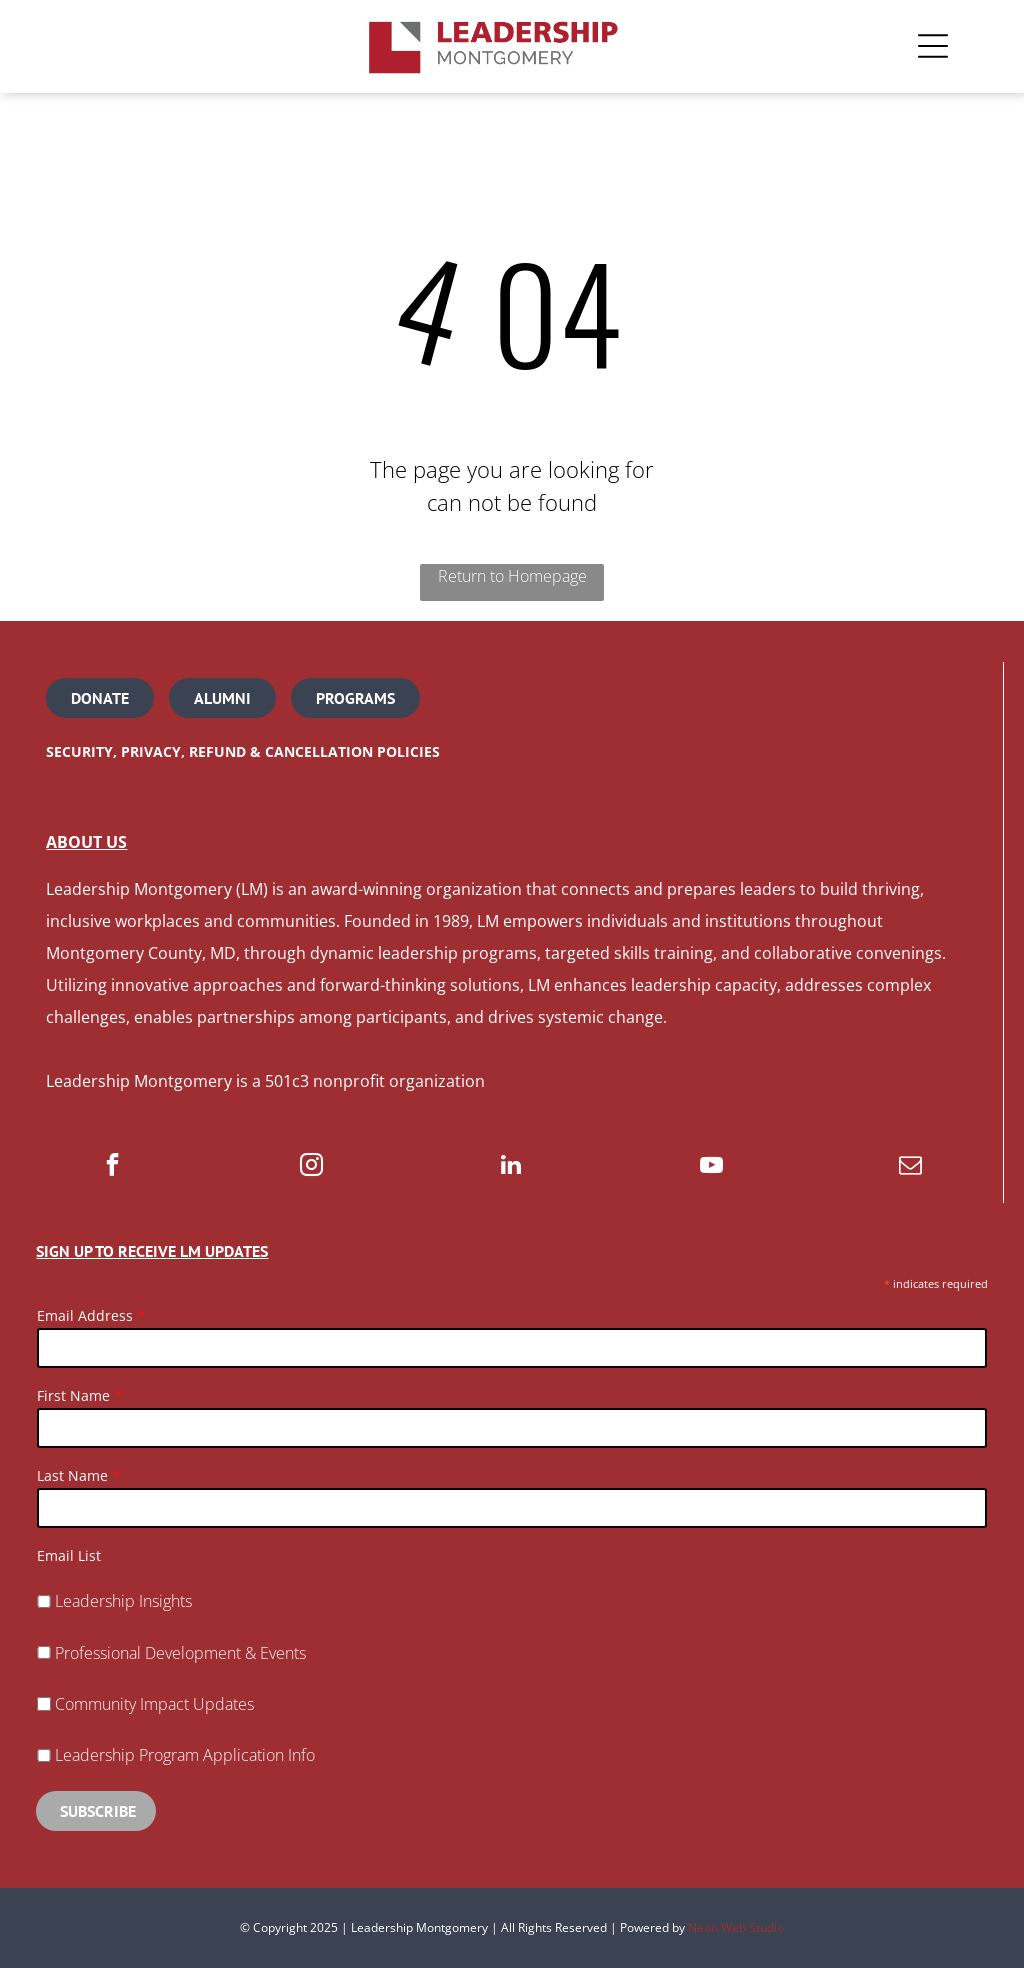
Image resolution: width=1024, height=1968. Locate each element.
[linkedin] (511, 1167)
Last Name (72, 1475)
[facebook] (112, 1167)
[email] (910, 1167)
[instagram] (311, 1167)
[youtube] (711, 1167)
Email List (69, 1555)
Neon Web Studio (736, 1927)
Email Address (85, 1315)
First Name (73, 1395)
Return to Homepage (512, 576)
